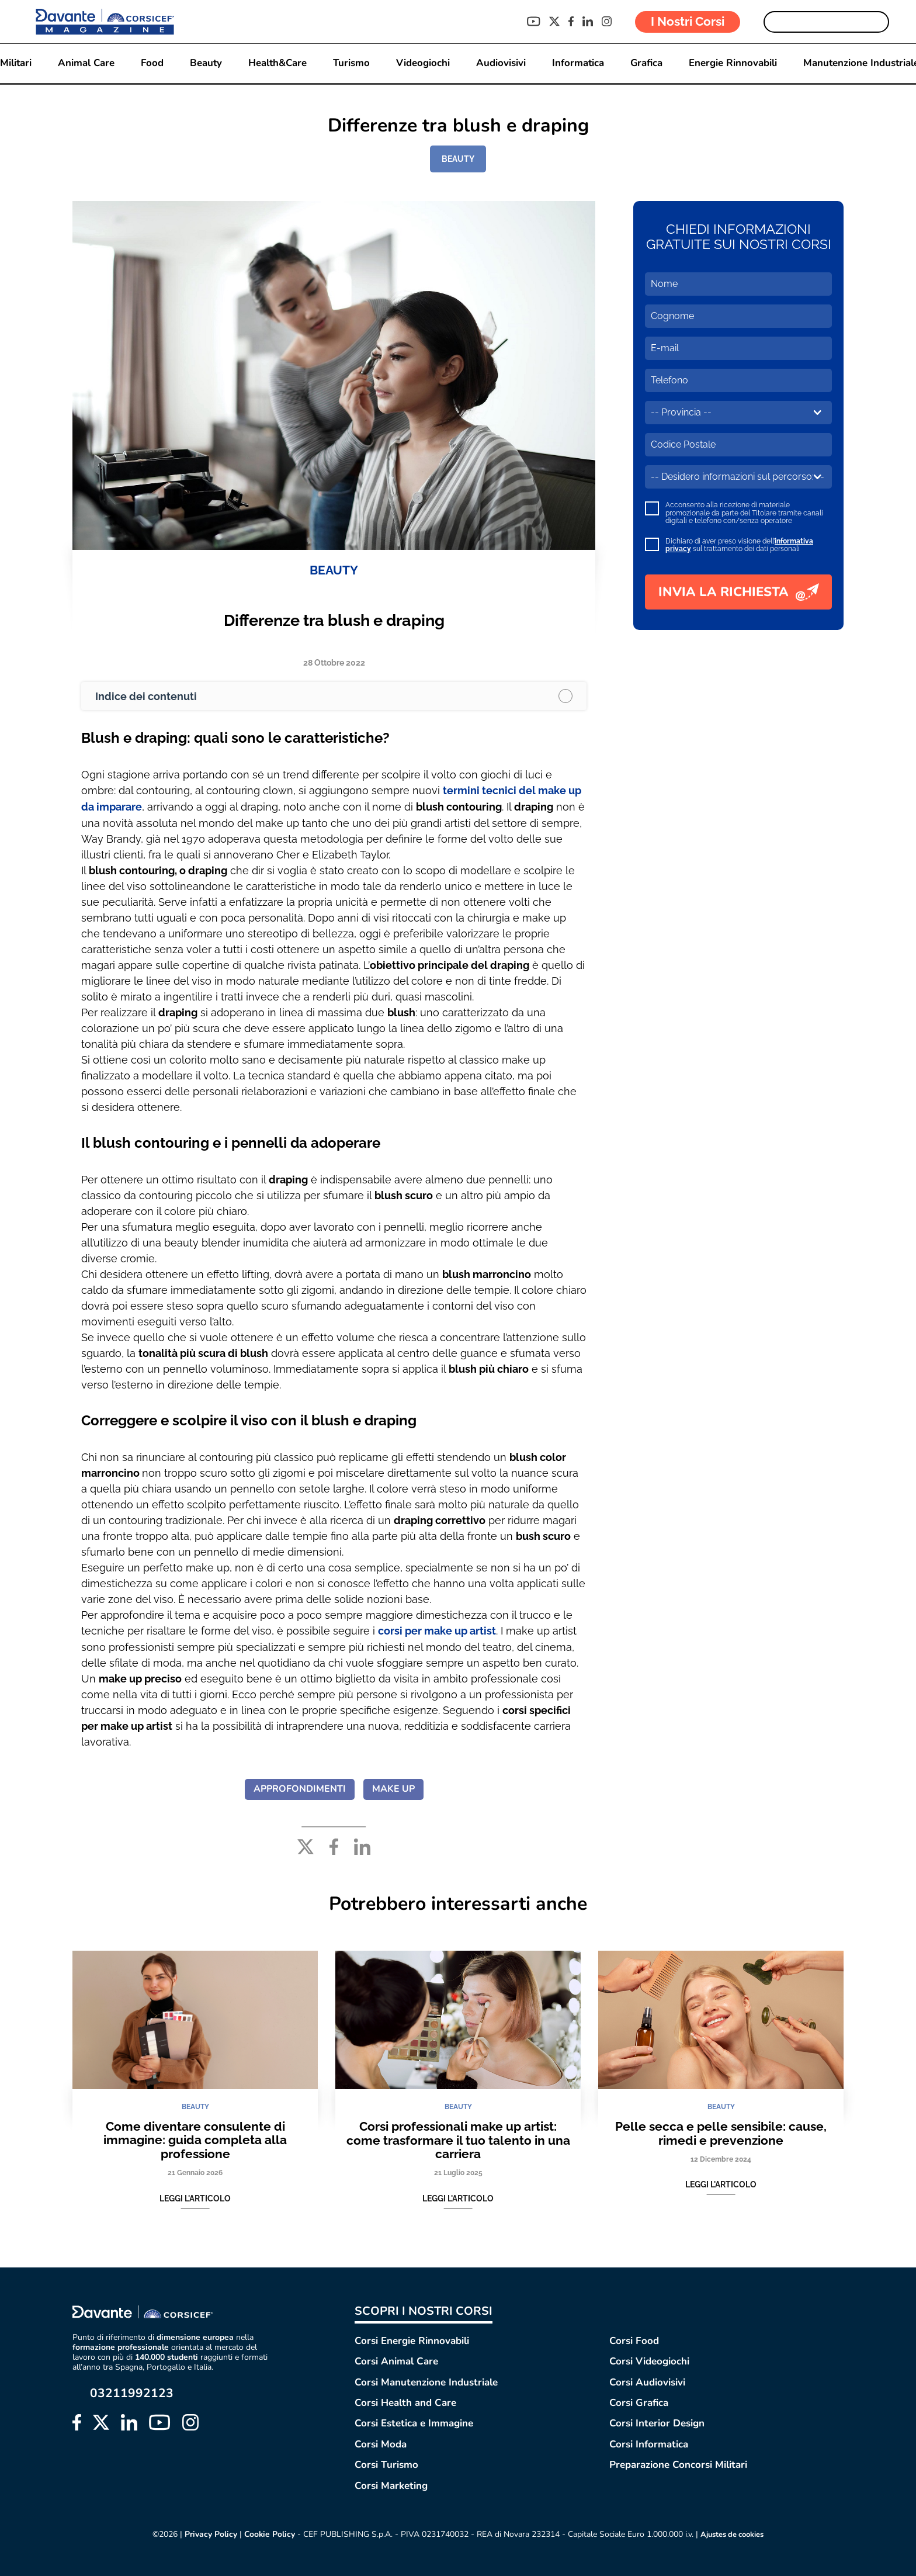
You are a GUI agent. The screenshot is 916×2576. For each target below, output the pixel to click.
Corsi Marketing (391, 2484)
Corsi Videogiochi (649, 2360)
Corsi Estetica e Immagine (414, 2422)
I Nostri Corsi (687, 21)
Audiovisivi (501, 63)
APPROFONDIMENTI (300, 1787)
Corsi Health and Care (405, 2401)
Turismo (351, 63)
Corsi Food (634, 2339)
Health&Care (277, 63)
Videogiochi (423, 63)
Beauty (204, 63)
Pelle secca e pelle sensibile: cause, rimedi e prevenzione (721, 2132)
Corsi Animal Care (396, 2360)
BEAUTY (458, 159)
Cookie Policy (266, 2533)
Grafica (648, 63)
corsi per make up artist (437, 1629)
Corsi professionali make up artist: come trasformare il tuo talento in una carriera (458, 2139)
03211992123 (132, 2391)
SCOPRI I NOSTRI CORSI (423, 2310)
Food (150, 63)
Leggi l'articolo (195, 2198)
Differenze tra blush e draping (334, 620)
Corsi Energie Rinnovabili (412, 2339)
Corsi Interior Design (657, 2422)
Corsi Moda (381, 2443)
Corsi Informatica (648, 2443)
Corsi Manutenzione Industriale (426, 2380)
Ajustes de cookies (733, 2533)
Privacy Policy (206, 2533)
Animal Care (83, 63)
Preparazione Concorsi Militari (678, 2463)
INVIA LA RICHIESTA (738, 592)
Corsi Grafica (638, 2401)
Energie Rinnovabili (735, 63)
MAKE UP (393, 1787)
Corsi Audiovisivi (647, 2380)
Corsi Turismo (386, 2463)
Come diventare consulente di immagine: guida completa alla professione (195, 2139)
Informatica (579, 63)
